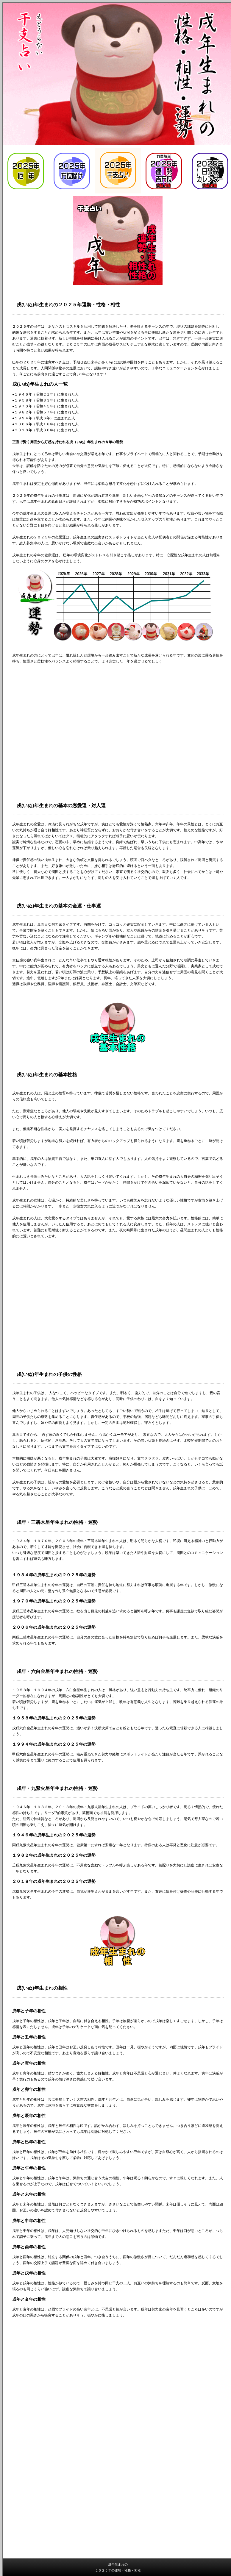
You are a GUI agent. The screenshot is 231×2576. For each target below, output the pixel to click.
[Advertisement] (118, 2371)
